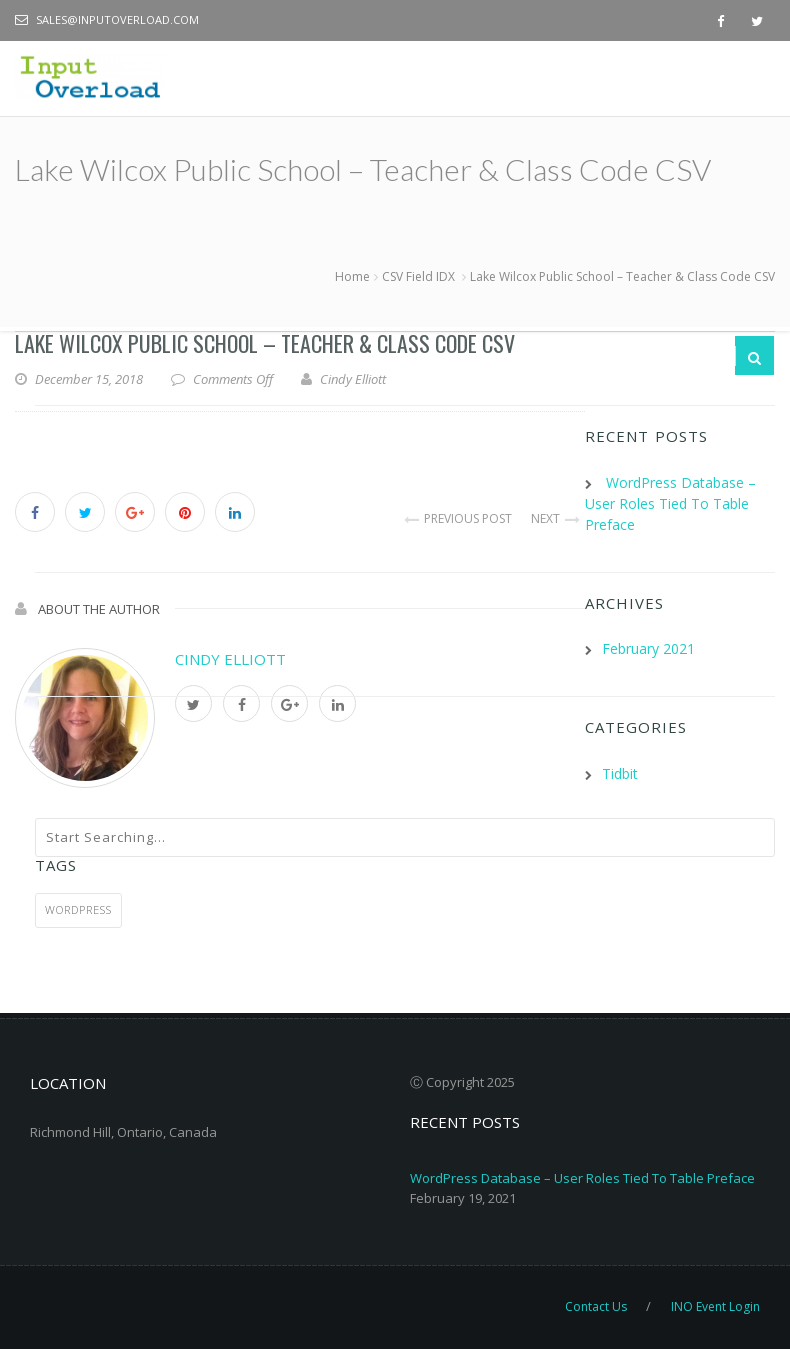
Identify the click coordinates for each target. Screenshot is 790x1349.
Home (352, 276)
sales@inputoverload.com (117, 19)
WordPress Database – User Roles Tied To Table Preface (582, 1178)
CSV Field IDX (418, 276)
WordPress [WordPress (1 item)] (78, 909)
